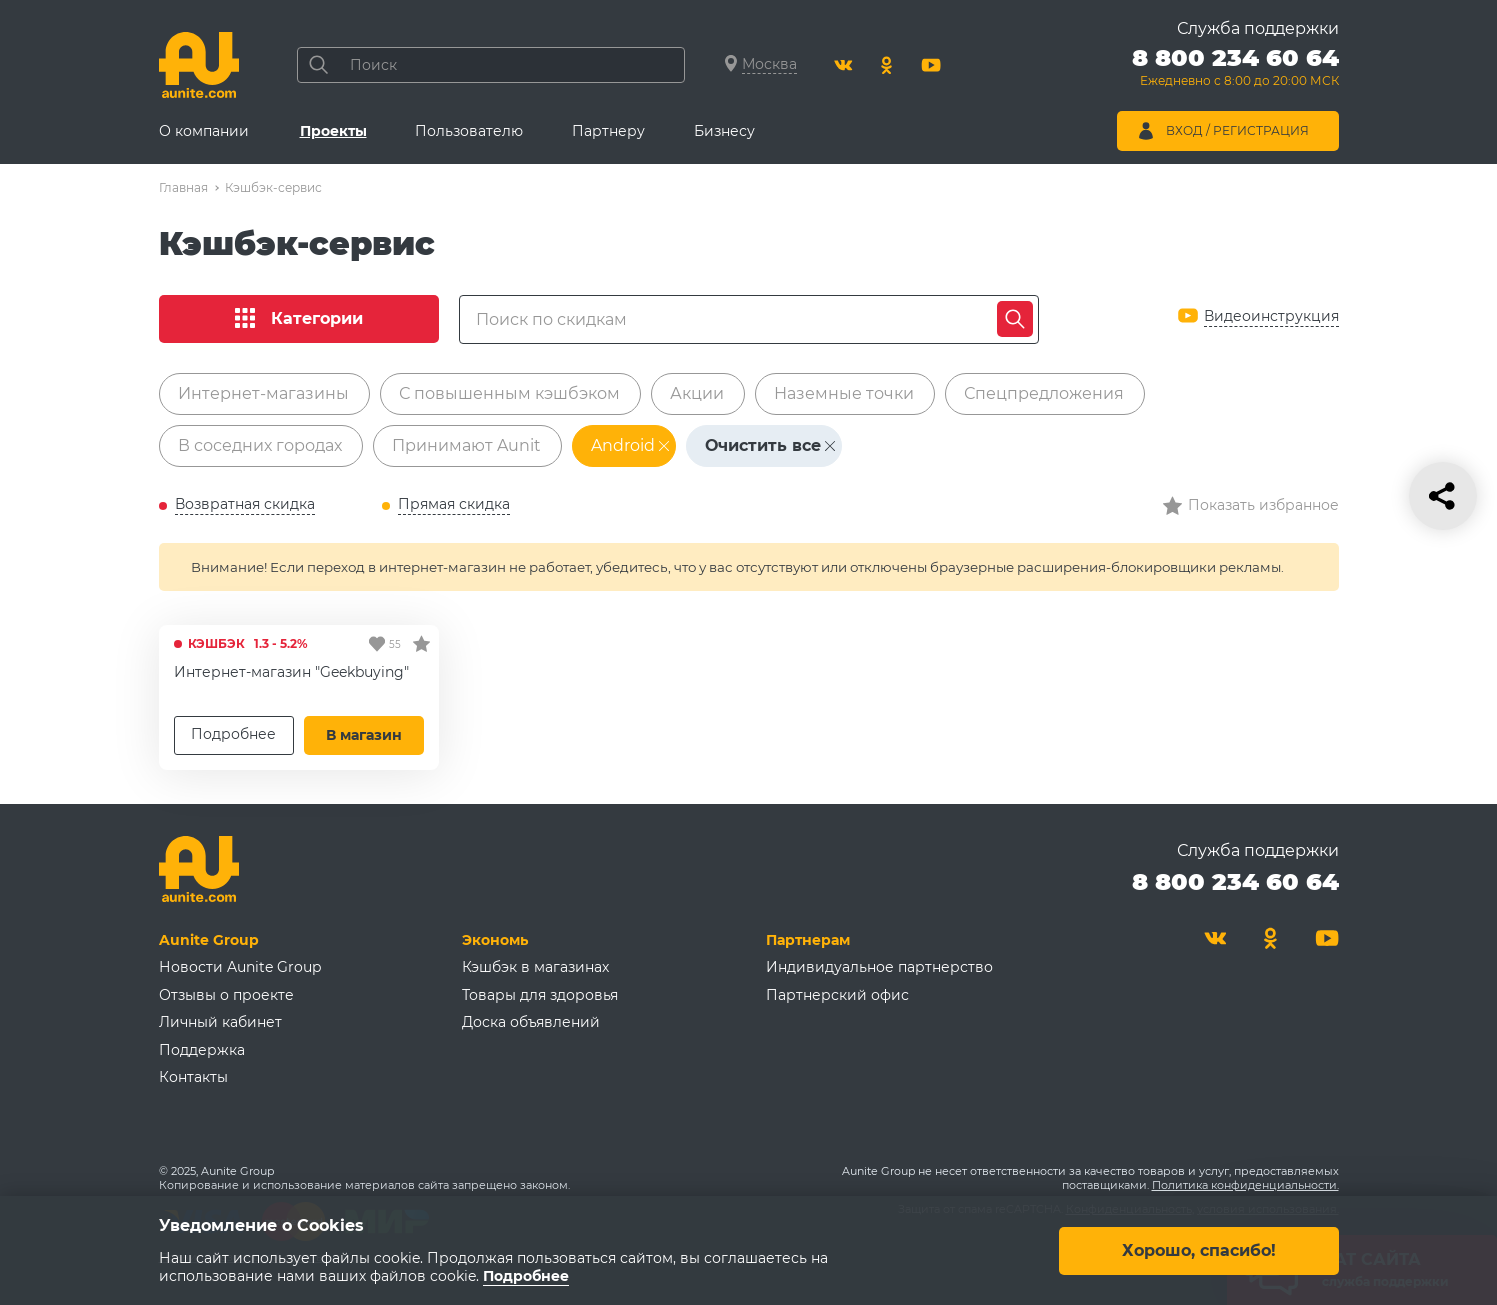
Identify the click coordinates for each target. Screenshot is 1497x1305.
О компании (204, 131)
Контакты (193, 1077)
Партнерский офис (837, 995)
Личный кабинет (220, 1022)
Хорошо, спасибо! (1199, 1249)
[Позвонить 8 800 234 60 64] (1235, 70)
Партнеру (608, 131)
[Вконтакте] (843, 65)
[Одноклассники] (887, 65)
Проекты (333, 131)
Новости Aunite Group (240, 967)
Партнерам (808, 940)
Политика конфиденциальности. (1245, 1185)
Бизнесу (724, 131)
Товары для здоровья (540, 995)
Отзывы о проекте (226, 995)
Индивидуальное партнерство (879, 967)
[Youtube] (931, 65)
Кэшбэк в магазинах (535, 967)
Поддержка (202, 1050)
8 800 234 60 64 (1235, 881)
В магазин (364, 735)
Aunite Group (209, 940)
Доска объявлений (531, 1022)
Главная (183, 187)
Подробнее (233, 734)
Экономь (495, 940)
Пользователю (469, 131)
